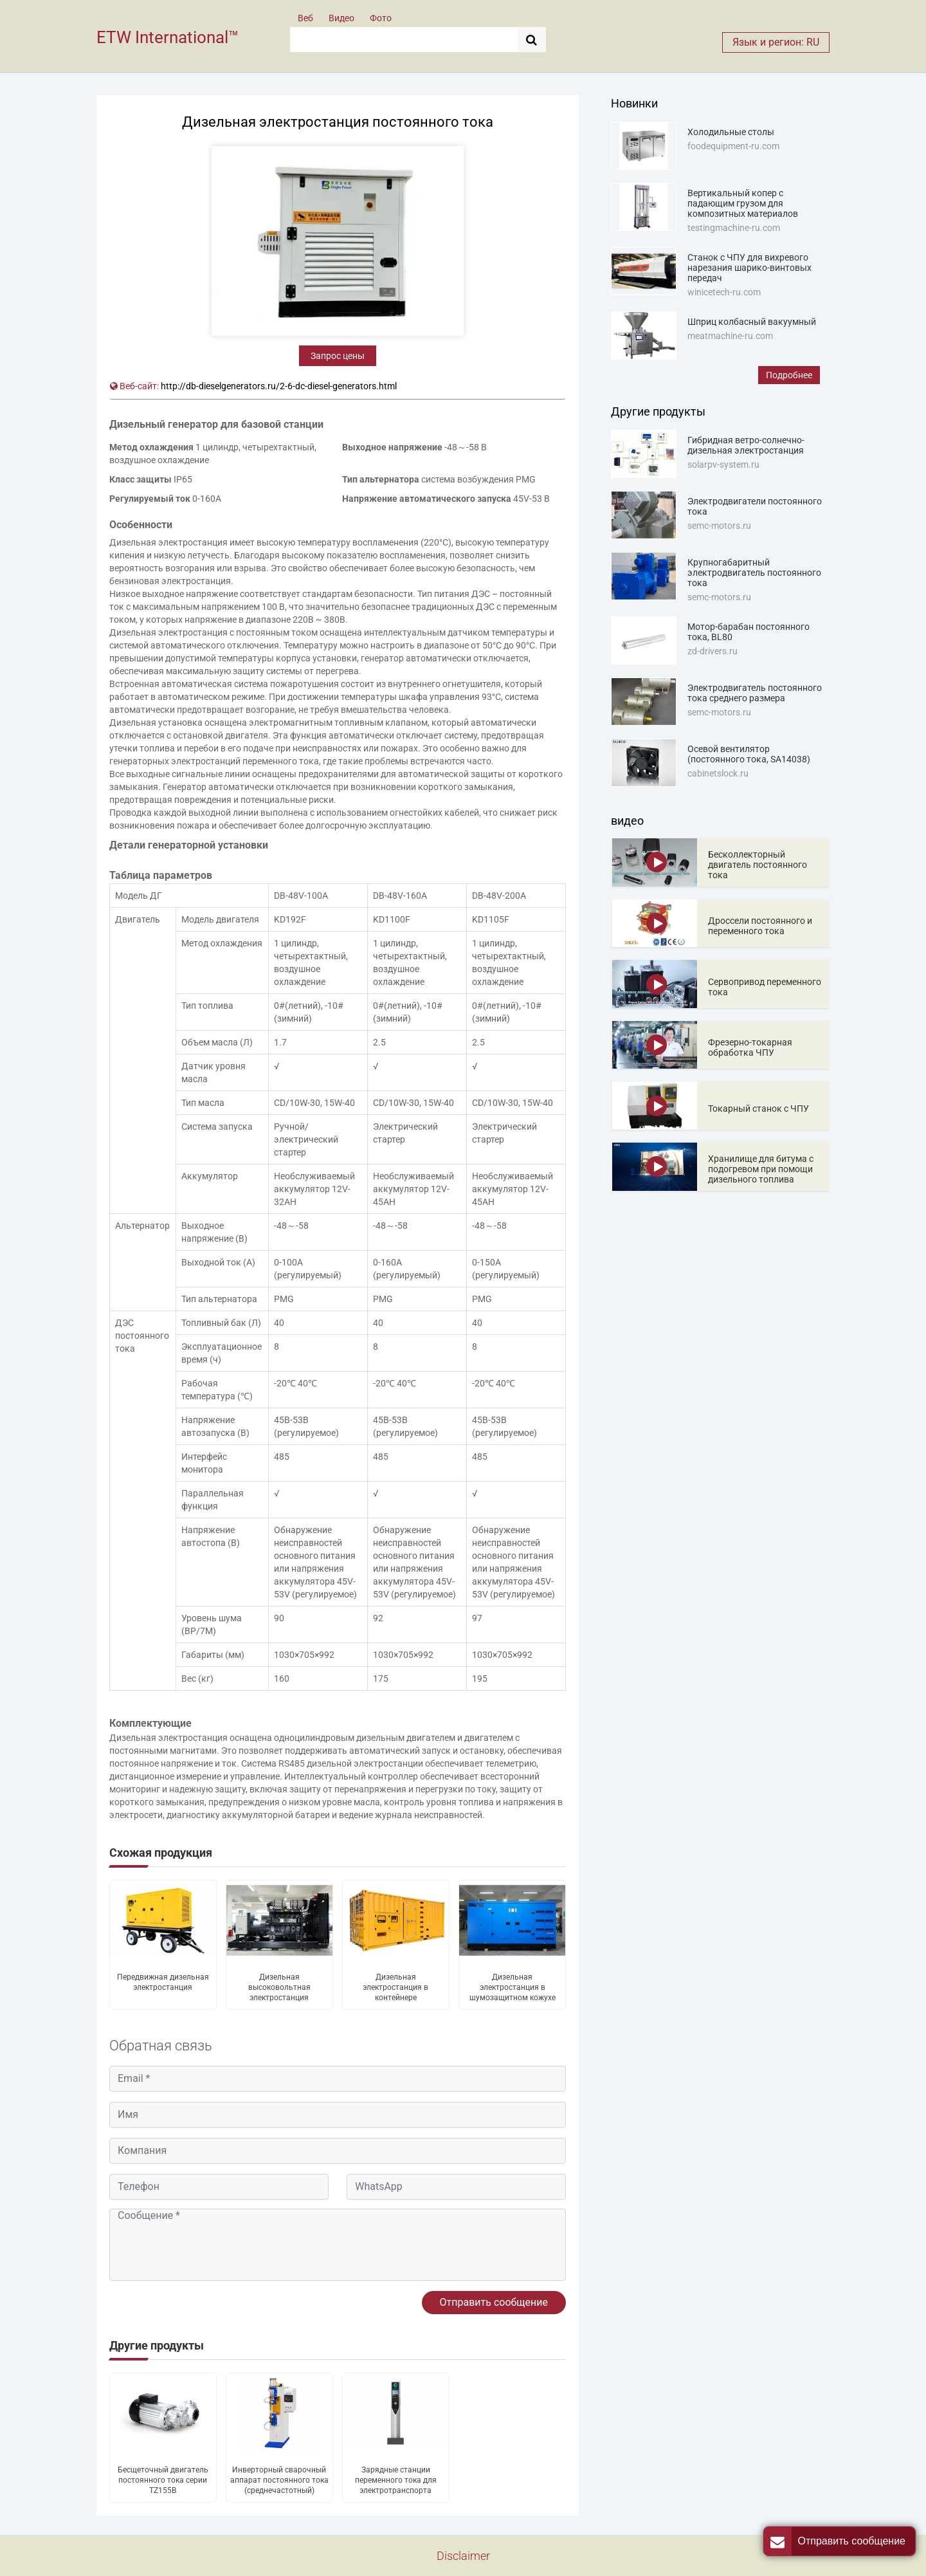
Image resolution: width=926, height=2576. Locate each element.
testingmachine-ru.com (733, 228)
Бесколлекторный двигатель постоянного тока (757, 864)
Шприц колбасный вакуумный (751, 322)
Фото (381, 18)
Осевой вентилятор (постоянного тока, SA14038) (748, 754)
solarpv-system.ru (723, 464)
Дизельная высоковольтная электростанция (279, 1987)
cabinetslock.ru (718, 773)
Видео (341, 18)
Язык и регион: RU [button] (775, 42)
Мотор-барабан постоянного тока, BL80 (748, 631)
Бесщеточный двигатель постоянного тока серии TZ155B (163, 2480)
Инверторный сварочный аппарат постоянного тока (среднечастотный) (279, 2480)
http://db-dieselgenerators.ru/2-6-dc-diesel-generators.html (279, 386)
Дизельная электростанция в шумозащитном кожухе (512, 1987)
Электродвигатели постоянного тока (754, 506)
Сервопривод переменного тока (764, 987)
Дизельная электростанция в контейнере (395, 1987)
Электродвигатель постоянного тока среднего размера (754, 693)
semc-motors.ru (719, 525)
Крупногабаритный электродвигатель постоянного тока (754, 572)
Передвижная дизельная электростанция (163, 1982)
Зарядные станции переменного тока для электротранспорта (396, 2480)
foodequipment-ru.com (733, 146)
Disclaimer (463, 2555)
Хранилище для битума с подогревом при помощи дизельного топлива (760, 1169)
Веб (305, 18)
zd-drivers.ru (712, 651)
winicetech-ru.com (724, 292)
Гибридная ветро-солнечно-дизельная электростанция (745, 445)
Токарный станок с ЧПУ (758, 1108)
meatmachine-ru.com (730, 336)
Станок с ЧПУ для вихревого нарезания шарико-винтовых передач (749, 267)
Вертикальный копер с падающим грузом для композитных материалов (742, 203)
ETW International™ (167, 37)
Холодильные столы (730, 132)
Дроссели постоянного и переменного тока (760, 925)
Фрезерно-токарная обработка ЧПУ (750, 1047)
